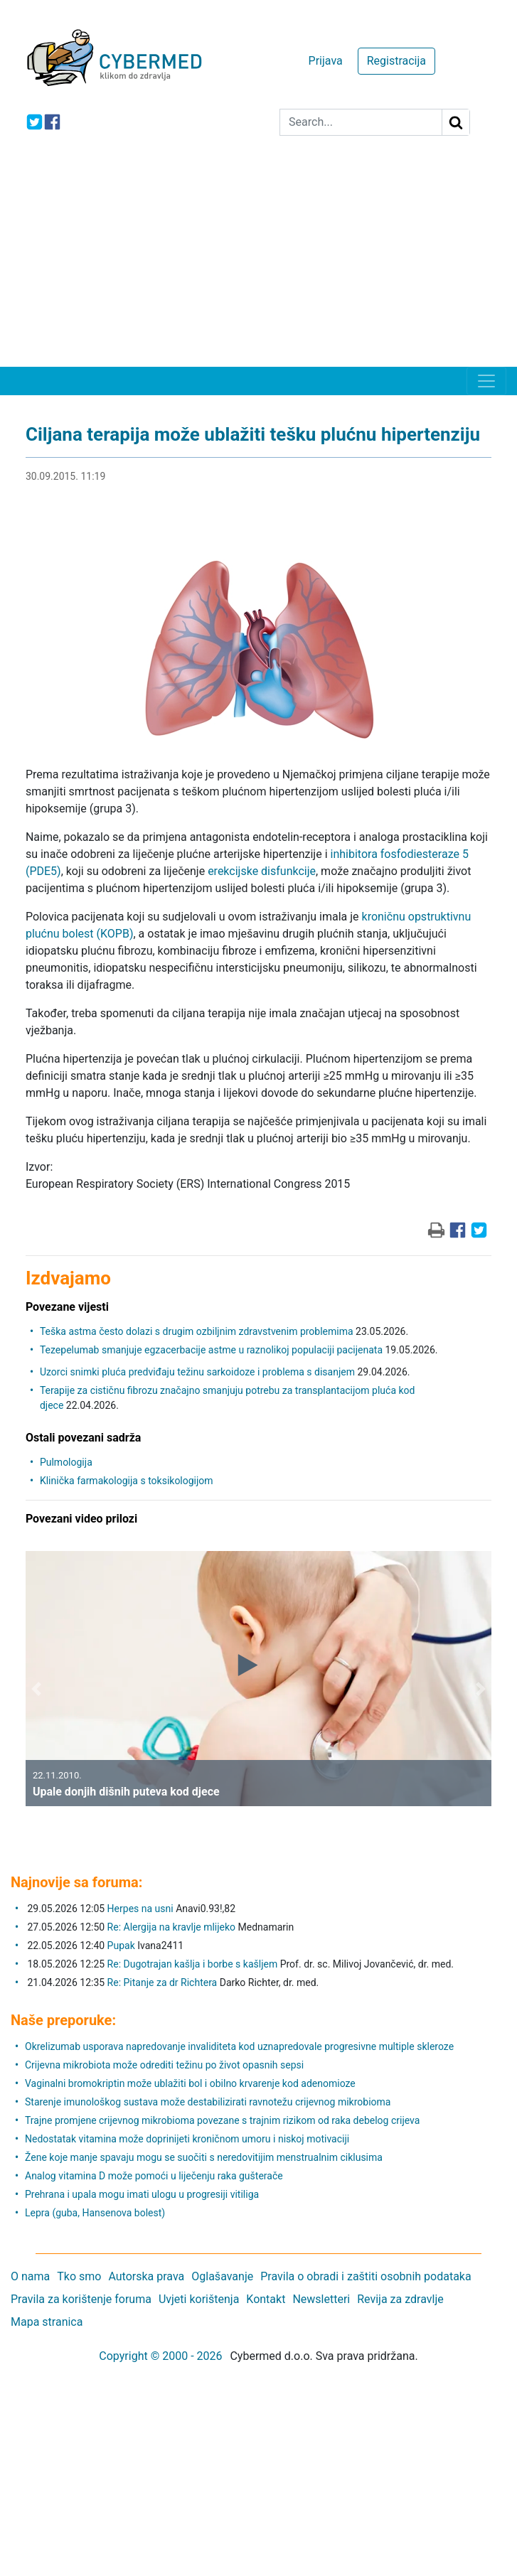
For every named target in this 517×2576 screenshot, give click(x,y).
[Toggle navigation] (486, 381)
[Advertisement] (258, 260)
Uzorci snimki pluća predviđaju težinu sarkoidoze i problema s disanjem (197, 1372)
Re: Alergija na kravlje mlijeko (171, 1927)
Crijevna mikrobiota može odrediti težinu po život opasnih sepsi (164, 2065)
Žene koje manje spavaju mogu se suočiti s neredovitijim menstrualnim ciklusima (204, 2157)
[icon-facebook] (52, 122)
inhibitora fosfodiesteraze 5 (400, 854)
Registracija (396, 61)
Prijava (326, 61)
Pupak (121, 1945)
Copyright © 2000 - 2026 (160, 2356)
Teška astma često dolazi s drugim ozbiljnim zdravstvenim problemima (196, 1331)
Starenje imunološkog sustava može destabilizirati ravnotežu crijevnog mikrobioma (207, 2102)
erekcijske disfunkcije (262, 871)
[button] (36, 1689)
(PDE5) (43, 871)
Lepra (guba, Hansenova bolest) (95, 2212)
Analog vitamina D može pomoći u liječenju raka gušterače (154, 2175)
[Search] (360, 122)
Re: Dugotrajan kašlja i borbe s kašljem (192, 1964)
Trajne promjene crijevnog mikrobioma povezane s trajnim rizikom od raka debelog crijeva (222, 2120)
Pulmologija (66, 1462)
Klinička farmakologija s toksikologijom (126, 1480)
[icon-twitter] (34, 122)
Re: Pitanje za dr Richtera (162, 1982)
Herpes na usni (141, 1908)
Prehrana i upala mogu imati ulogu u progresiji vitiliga (142, 2194)
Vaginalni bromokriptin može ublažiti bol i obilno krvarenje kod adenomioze (190, 2083)
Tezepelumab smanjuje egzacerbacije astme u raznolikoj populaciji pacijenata (211, 1350)
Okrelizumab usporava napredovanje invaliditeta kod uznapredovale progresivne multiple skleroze (239, 2046)
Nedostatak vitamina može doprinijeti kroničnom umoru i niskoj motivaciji (187, 2139)
